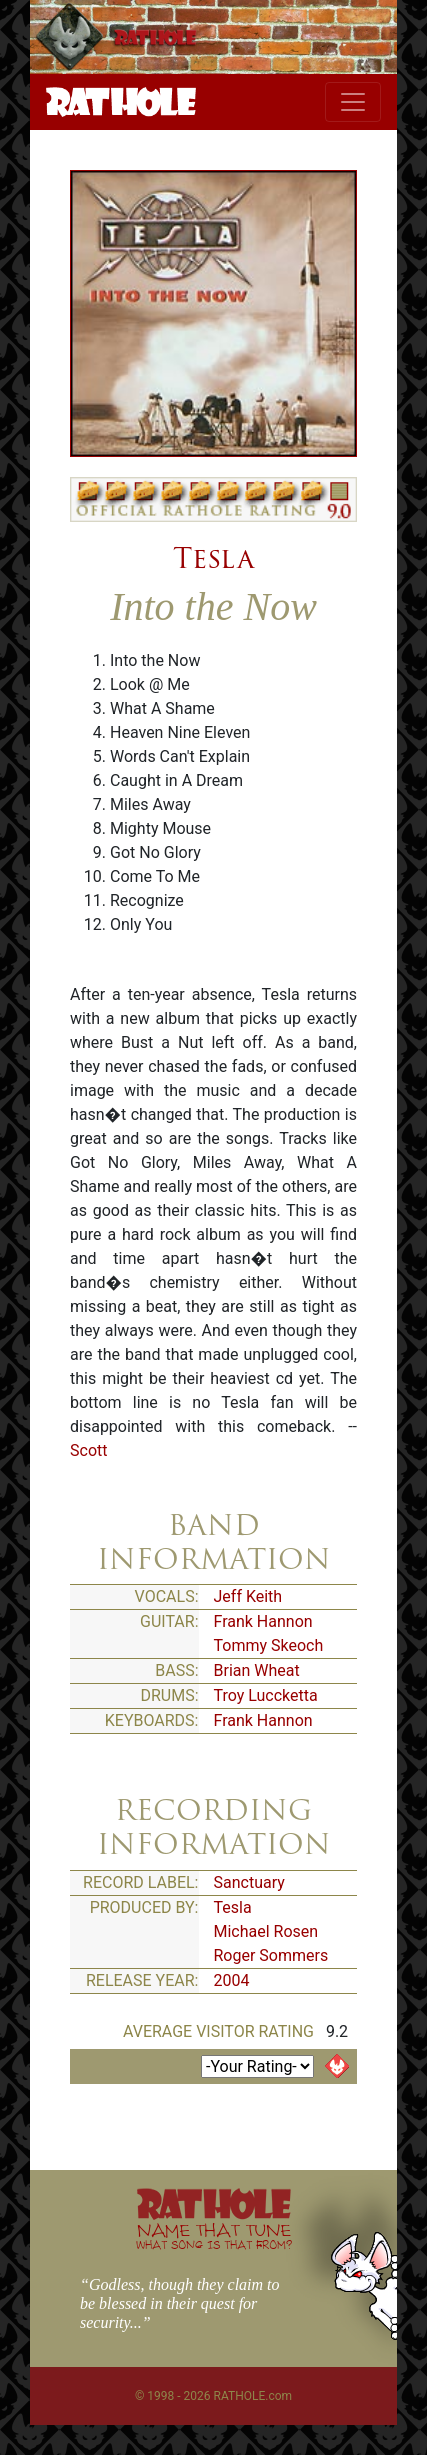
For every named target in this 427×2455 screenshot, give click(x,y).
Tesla (213, 558)
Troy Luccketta (266, 1695)
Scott (88, 1450)
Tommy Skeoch (269, 1645)
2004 (232, 1980)
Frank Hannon (263, 1621)
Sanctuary (249, 1882)
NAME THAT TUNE (214, 2235)
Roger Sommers (271, 1955)
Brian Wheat (257, 1670)
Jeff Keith (248, 1596)
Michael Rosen (266, 1931)
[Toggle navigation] (353, 102)
